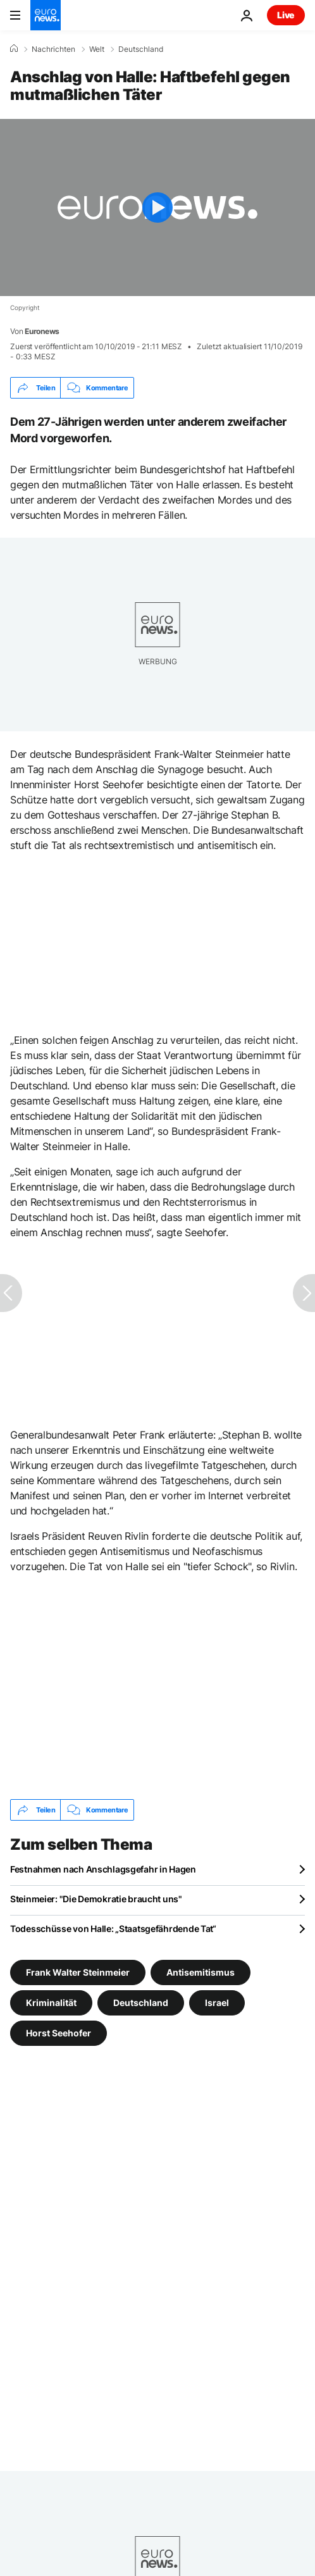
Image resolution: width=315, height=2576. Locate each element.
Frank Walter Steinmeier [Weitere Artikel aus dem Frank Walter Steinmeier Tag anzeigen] (78, 1972)
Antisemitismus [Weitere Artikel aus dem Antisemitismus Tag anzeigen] (200, 1972)
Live (286, 14)
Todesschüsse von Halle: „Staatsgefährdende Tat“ (113, 1928)
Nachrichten (53, 49)
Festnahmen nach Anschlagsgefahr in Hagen (103, 1869)
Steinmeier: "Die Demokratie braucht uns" (96, 1898)
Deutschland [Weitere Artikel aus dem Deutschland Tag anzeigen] (140, 2002)
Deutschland (140, 49)
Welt (96, 49)
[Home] (14, 48)
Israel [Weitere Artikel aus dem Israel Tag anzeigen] (217, 2002)
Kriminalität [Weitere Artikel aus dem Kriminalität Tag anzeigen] (51, 2002)
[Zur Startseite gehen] (45, 15)
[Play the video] (157, 207)
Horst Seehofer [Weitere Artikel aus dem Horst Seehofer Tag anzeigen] (58, 2033)
